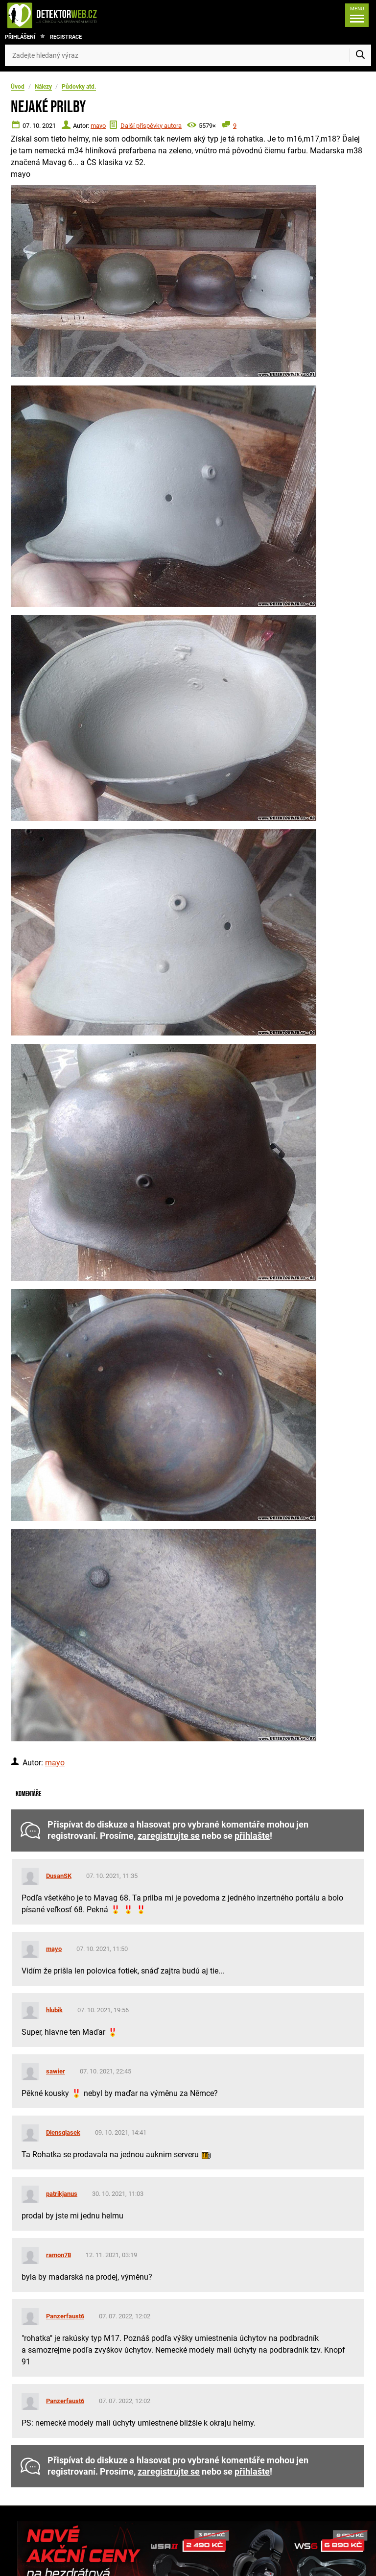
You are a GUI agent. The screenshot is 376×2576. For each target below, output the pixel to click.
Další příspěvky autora (151, 125)
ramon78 (58, 2255)
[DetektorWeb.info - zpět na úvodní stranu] (85, 15)
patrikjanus (61, 2193)
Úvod (17, 86)
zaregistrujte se (169, 1836)
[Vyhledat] (360, 55)
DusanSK (58, 1875)
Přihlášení (20, 37)
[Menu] (357, 15)
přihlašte (252, 1836)
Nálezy (43, 86)
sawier (55, 2071)
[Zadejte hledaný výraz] (188, 55)
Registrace (66, 37)
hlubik (54, 2010)
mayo (98, 125)
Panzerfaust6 (65, 2316)
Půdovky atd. (79, 86)
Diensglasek (63, 2132)
